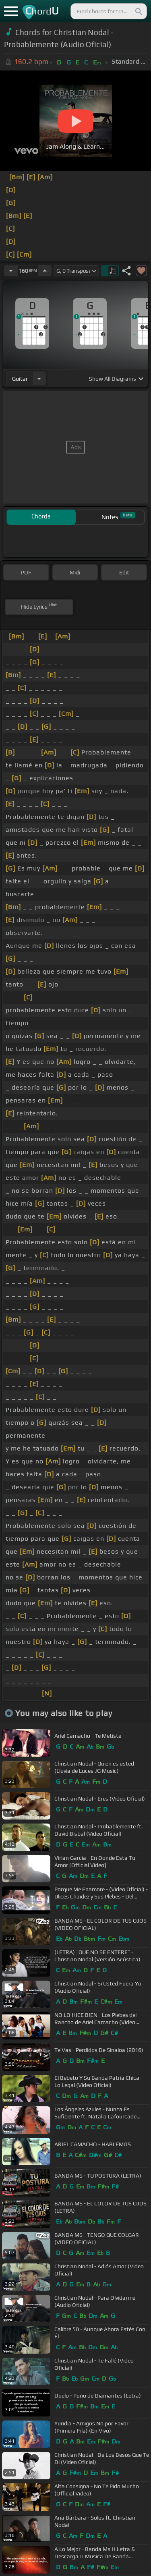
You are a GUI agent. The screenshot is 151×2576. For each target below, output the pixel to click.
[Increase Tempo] (45, 270)
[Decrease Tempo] (11, 270)
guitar (20, 378)
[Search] (138, 11)
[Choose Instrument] (39, 378)
